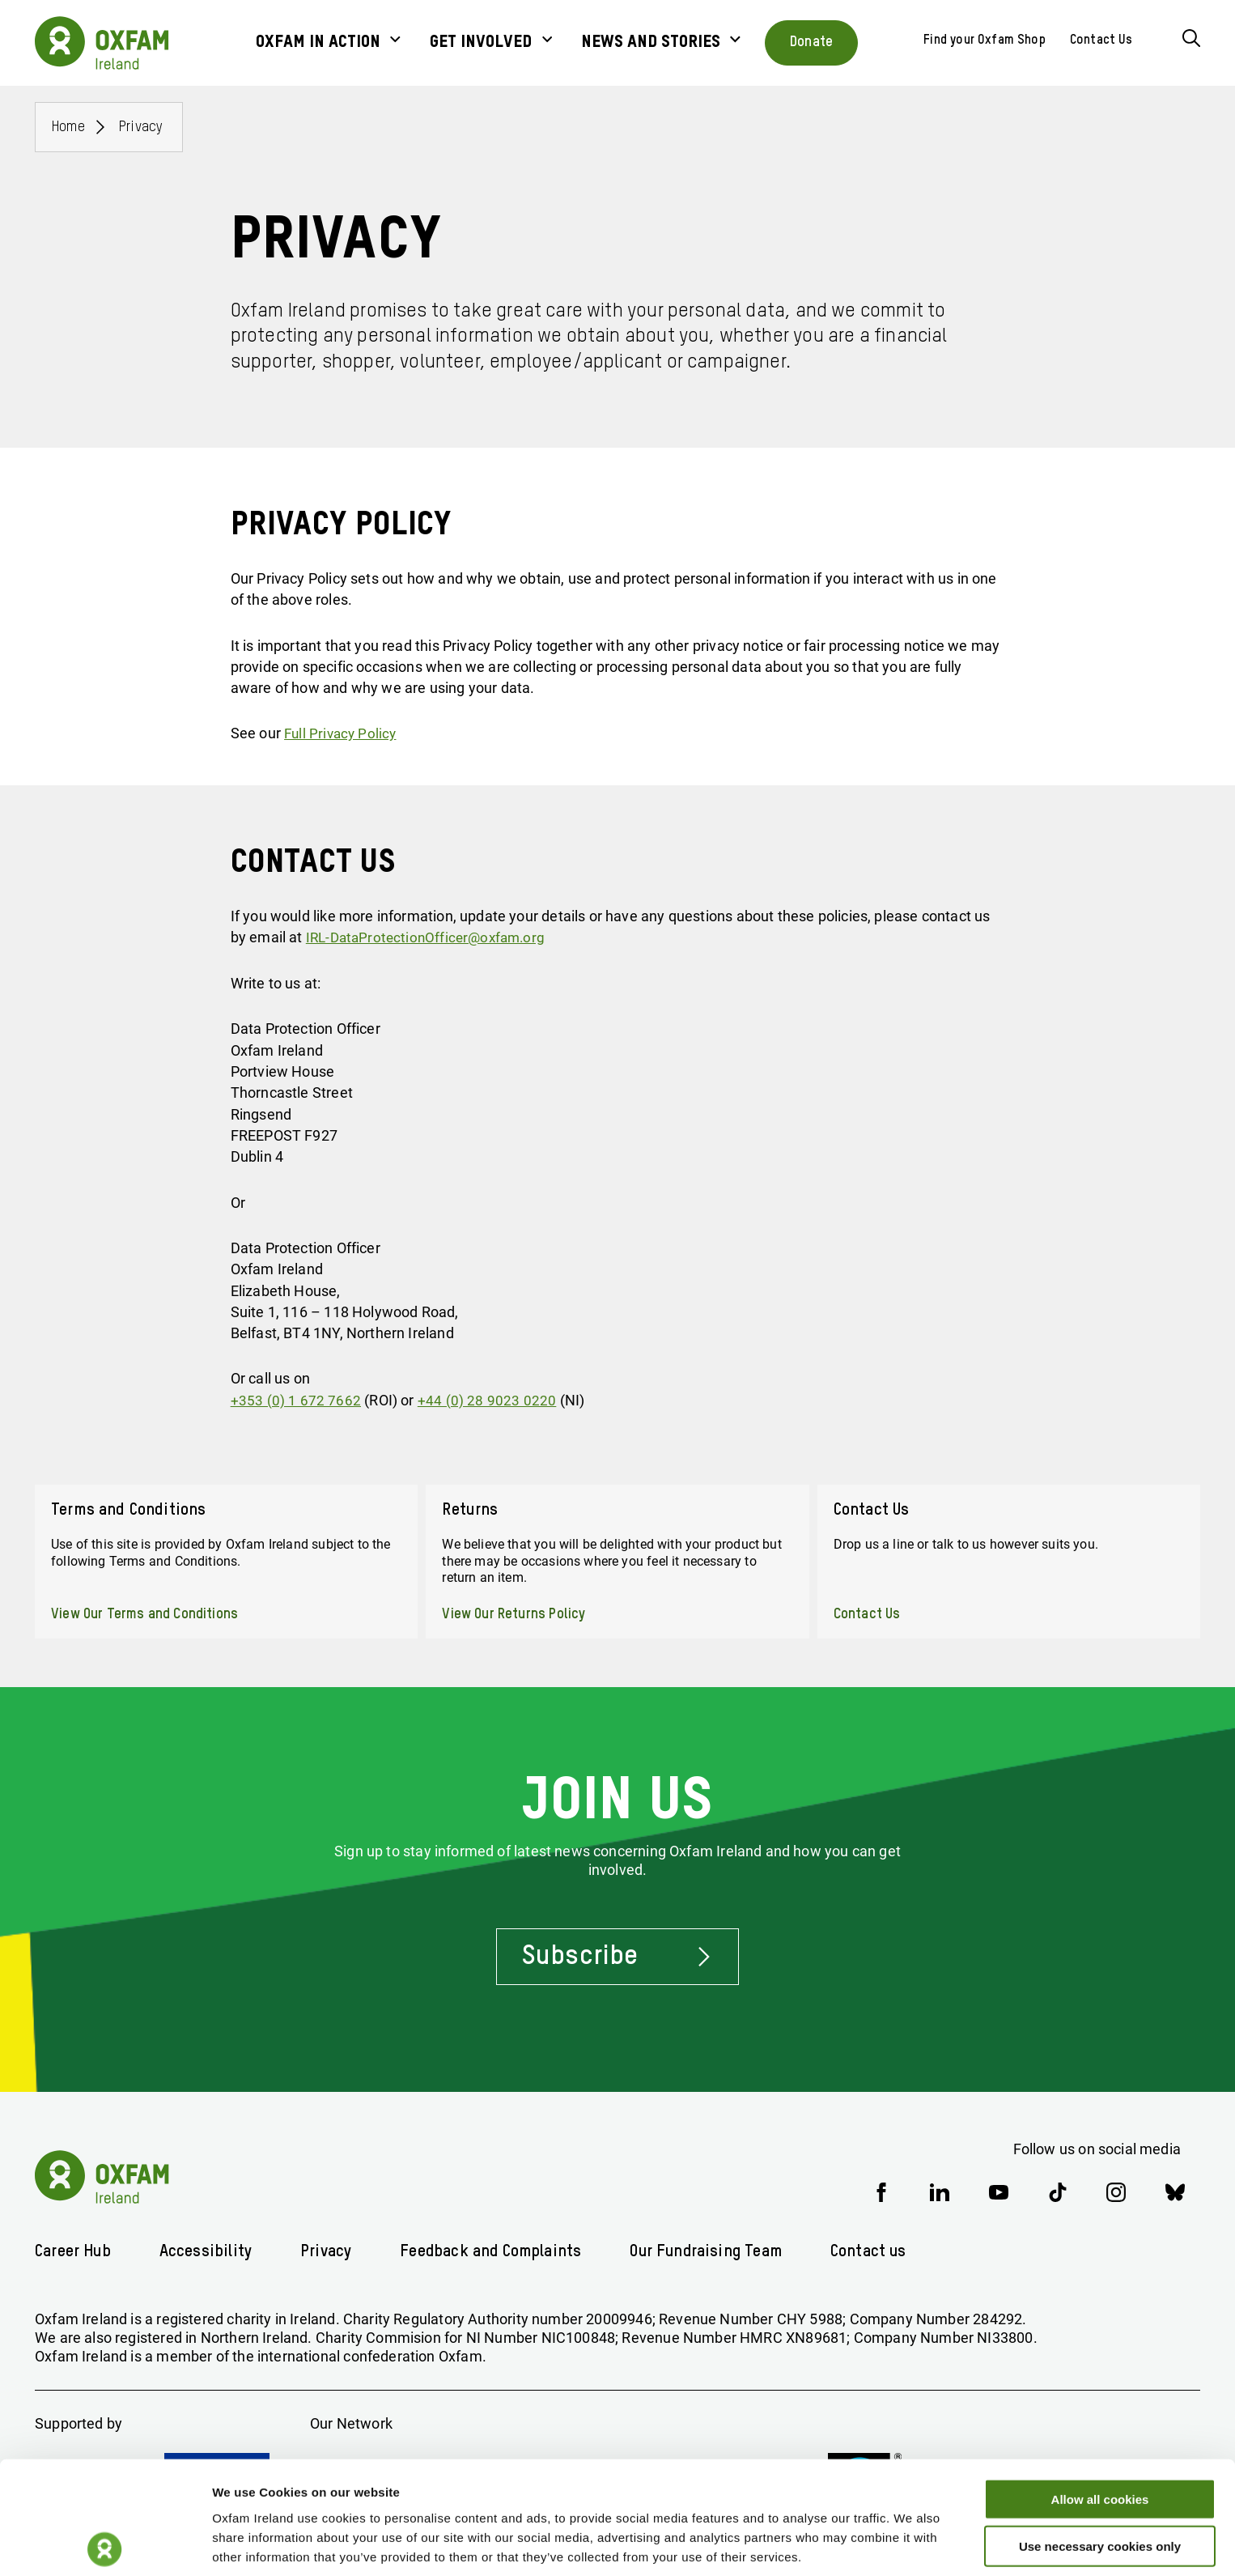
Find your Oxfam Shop (984, 40)
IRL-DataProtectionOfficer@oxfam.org (430, 937)
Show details (849, 2544)
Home (68, 127)
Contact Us (1101, 40)
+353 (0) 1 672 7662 (296, 1400)
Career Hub (73, 2250)
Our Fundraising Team (711, 2250)
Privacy (141, 127)
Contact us (876, 2250)
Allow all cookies (1100, 2434)
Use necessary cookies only (1100, 2482)
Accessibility (206, 2250)
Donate (811, 42)
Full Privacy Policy (342, 733)
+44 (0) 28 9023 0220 (487, 1400)
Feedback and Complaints (492, 2250)
